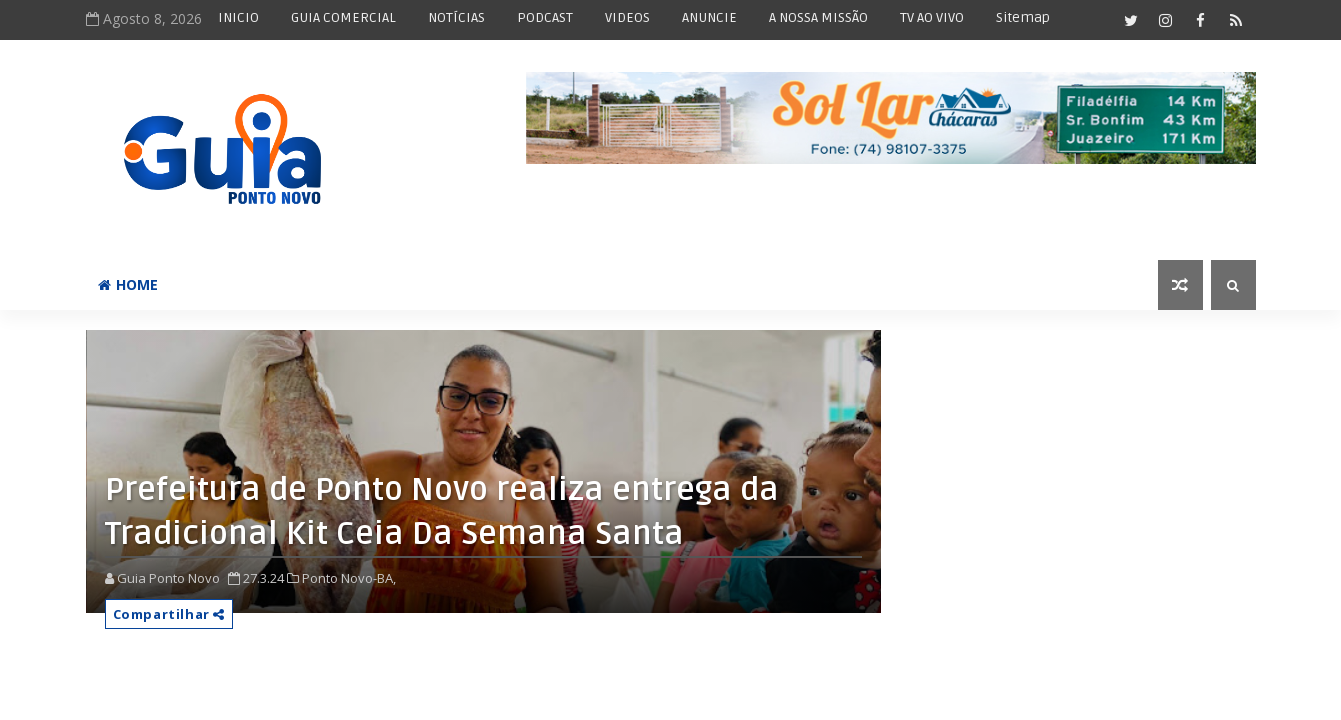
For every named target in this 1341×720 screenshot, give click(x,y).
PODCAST (545, 17)
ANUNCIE (709, 17)
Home (128, 284)
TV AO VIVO (932, 17)
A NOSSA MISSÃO (818, 17)
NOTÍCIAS (456, 17)
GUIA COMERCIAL (343, 17)
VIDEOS (627, 17)
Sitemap (1023, 17)
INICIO (238, 17)
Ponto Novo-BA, (349, 578)
